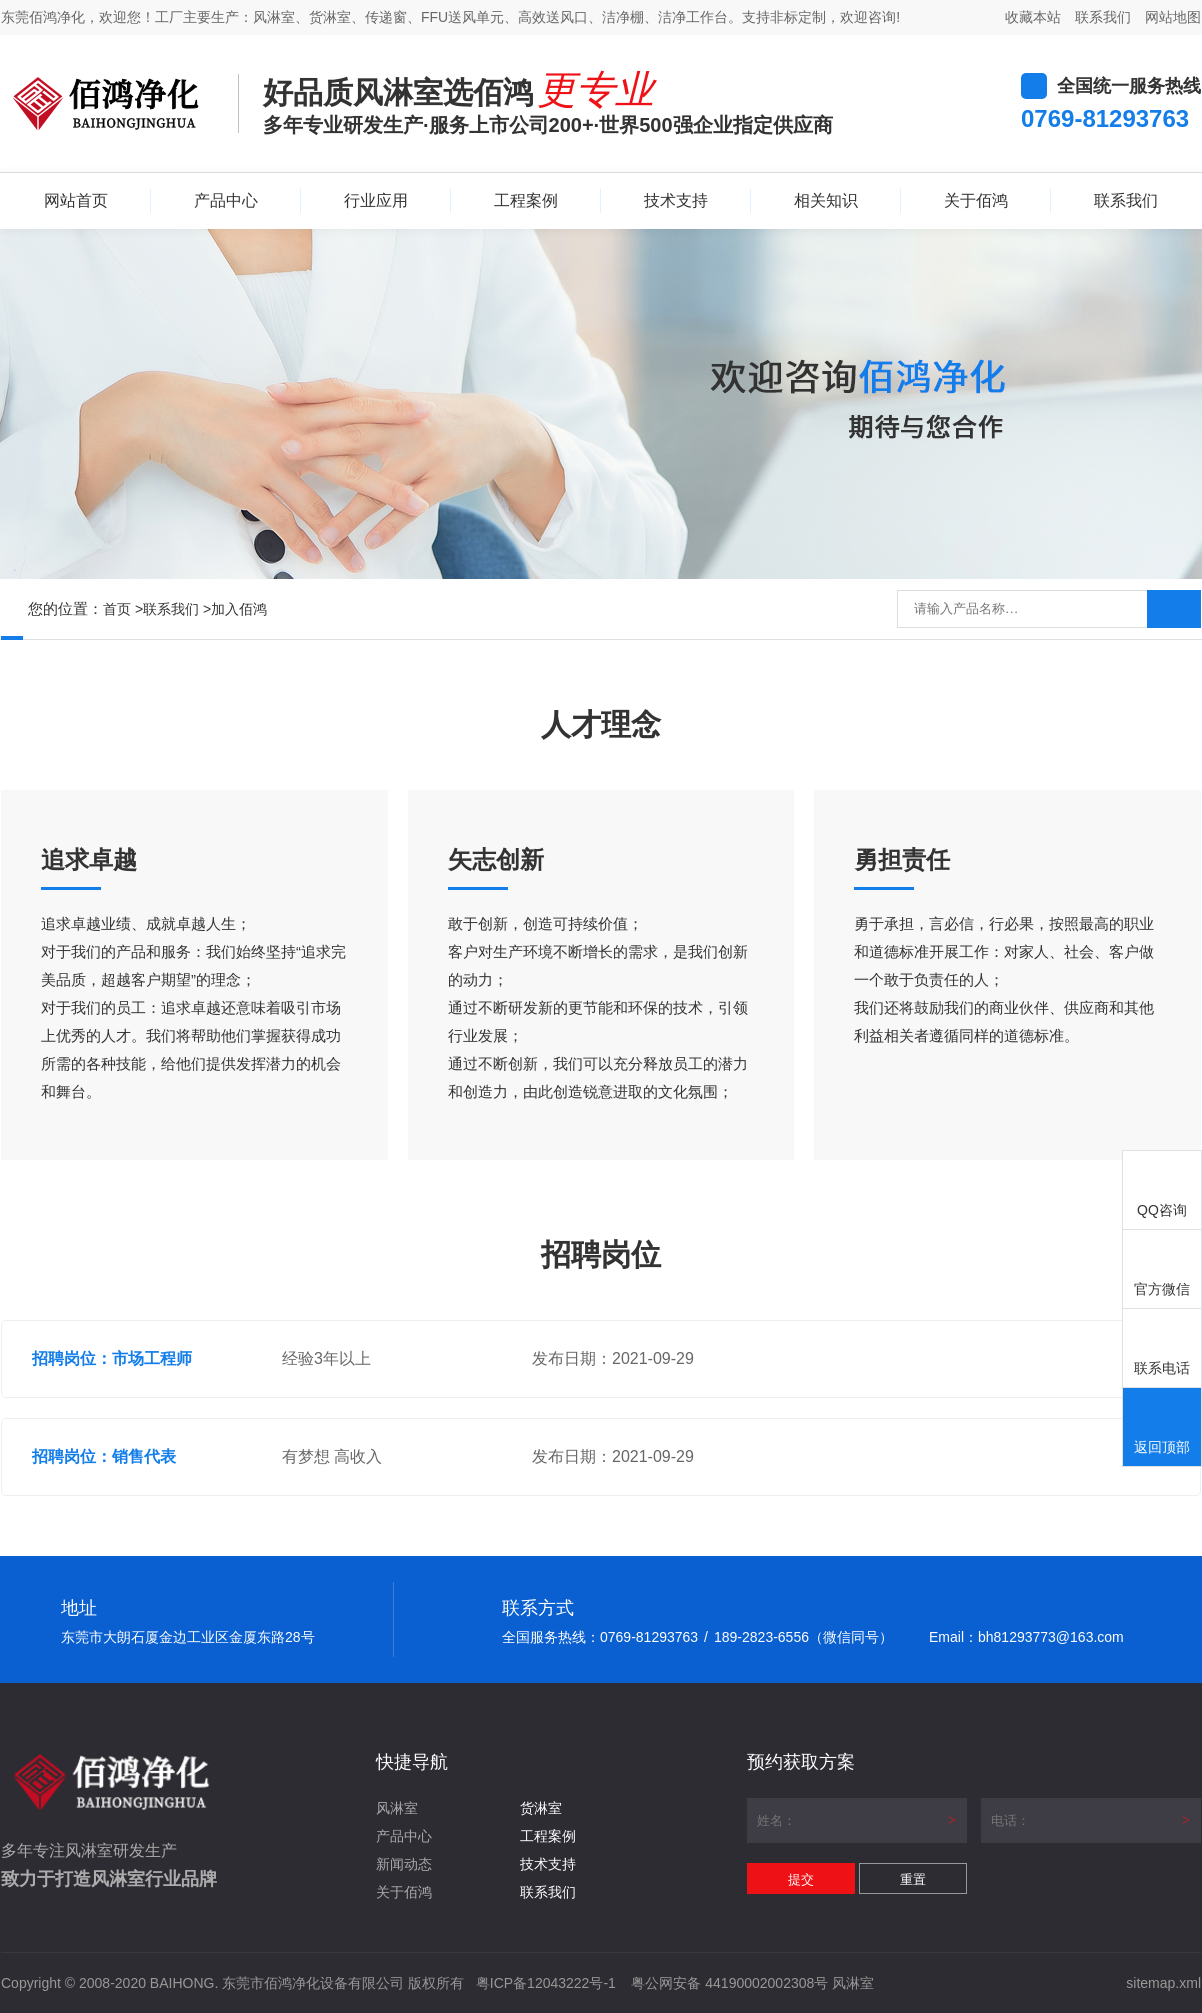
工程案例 (526, 200)
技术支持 (676, 200)
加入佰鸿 (239, 609)
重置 (913, 1879)
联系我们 (1103, 17)
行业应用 (376, 200)
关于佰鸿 (976, 200)
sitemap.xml (1163, 1983)
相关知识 (826, 200)
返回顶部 (1162, 1428)
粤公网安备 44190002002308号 (729, 1983)
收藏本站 (1033, 17)
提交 (801, 1879)
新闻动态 (404, 1864)
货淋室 (541, 1808)
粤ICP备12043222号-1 (546, 1983)
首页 (117, 609)
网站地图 (1173, 17)
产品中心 (226, 200)
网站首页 (76, 200)
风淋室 (397, 1808)
